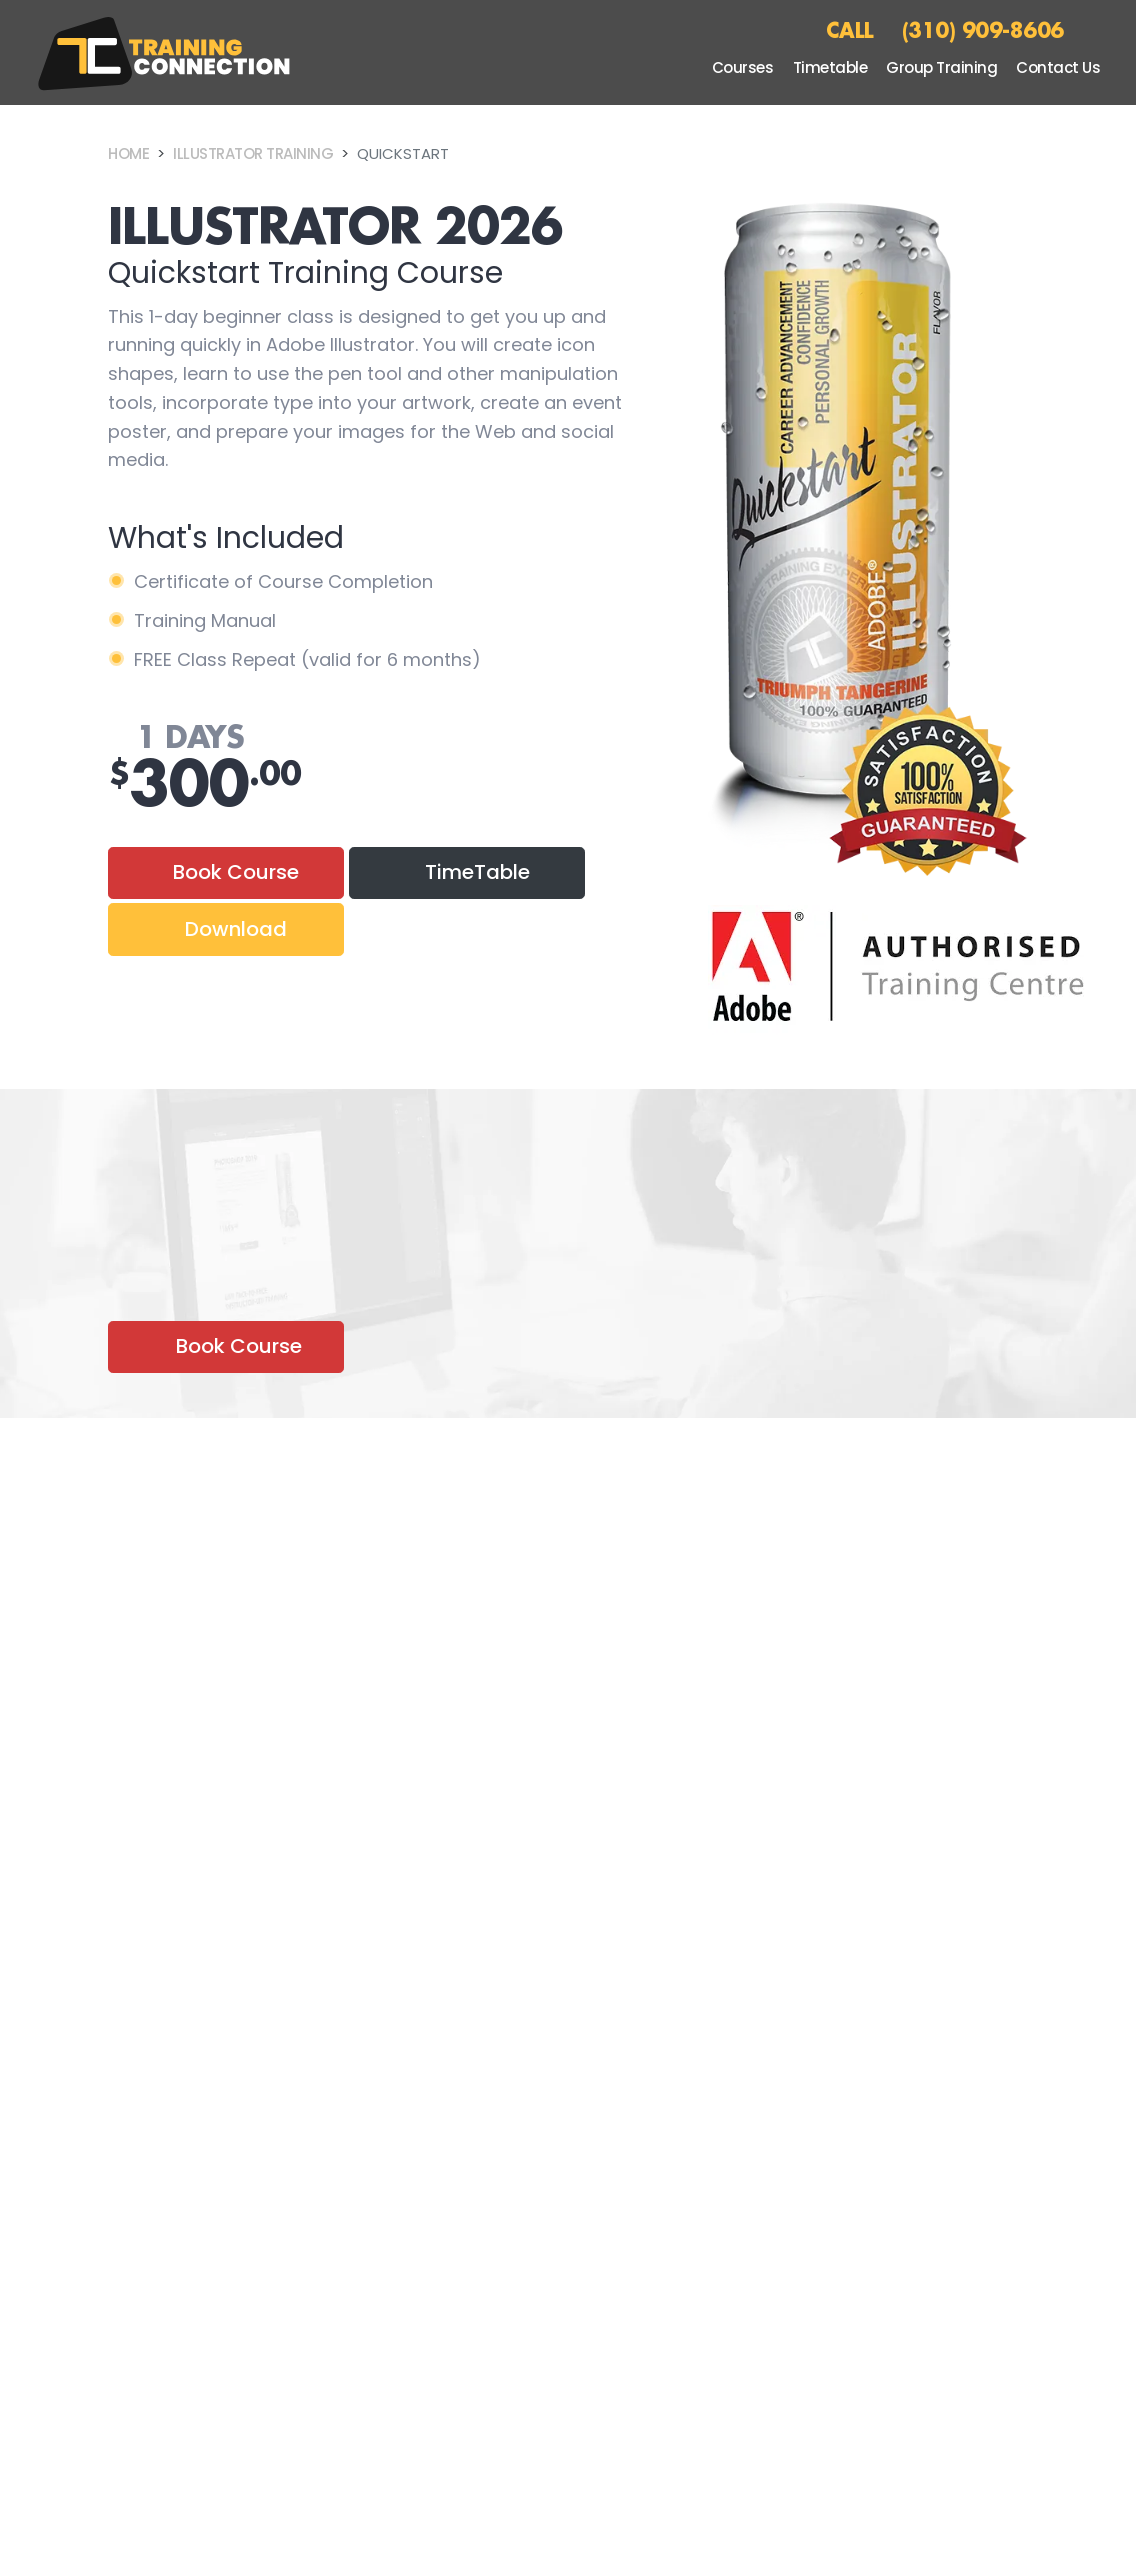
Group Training (941, 67)
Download (236, 929)
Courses (743, 67)
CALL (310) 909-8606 (945, 30)
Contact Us (1058, 67)
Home (128, 153)
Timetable (830, 67)
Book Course (236, 872)
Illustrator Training (253, 153)
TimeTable (477, 872)
